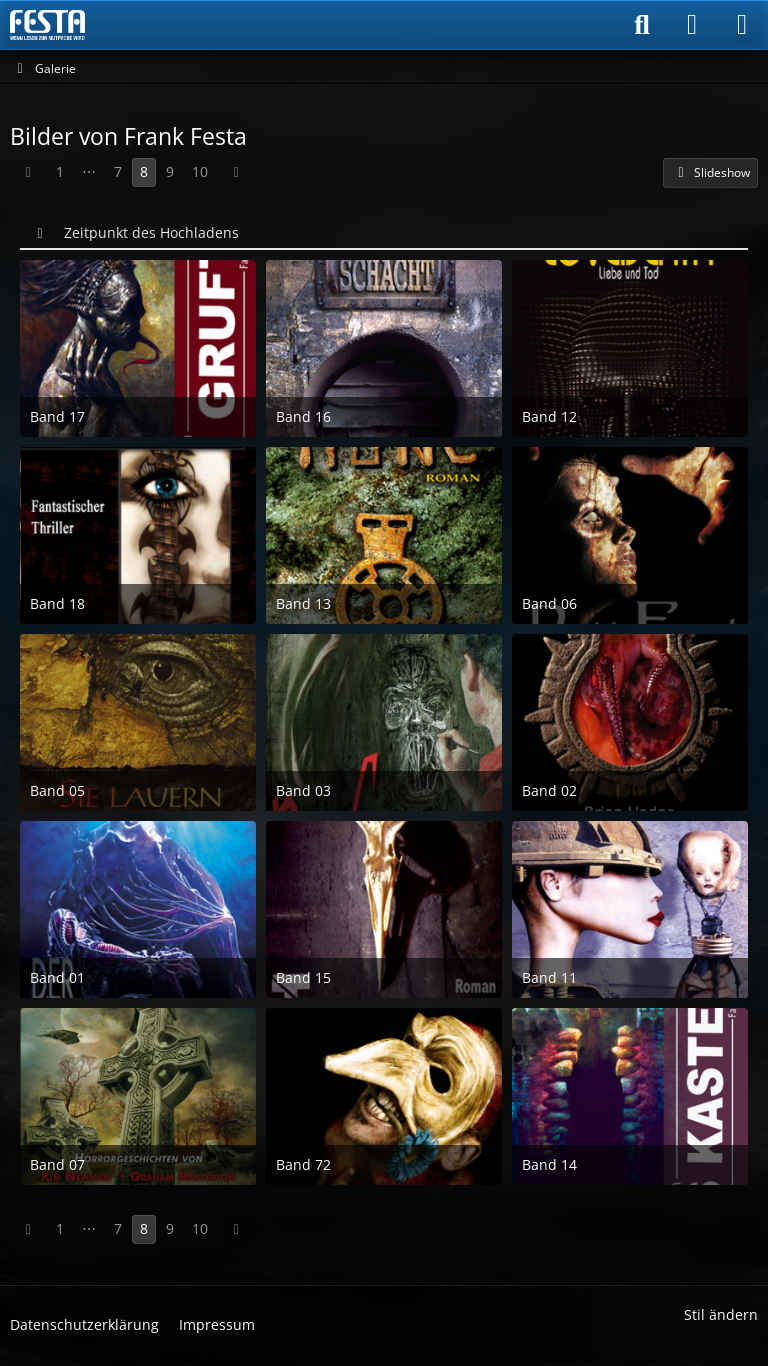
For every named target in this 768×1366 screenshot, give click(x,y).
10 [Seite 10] (200, 171)
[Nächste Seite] (236, 172)
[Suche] (642, 25)
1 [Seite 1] (60, 171)
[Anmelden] (692, 25)
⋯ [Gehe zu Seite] (89, 171)
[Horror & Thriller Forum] (47, 25)
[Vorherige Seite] (28, 172)
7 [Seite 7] (118, 171)
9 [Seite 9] (170, 171)
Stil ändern (721, 1314)
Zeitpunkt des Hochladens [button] (151, 232)
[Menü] (742, 25)
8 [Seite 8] (144, 171)
